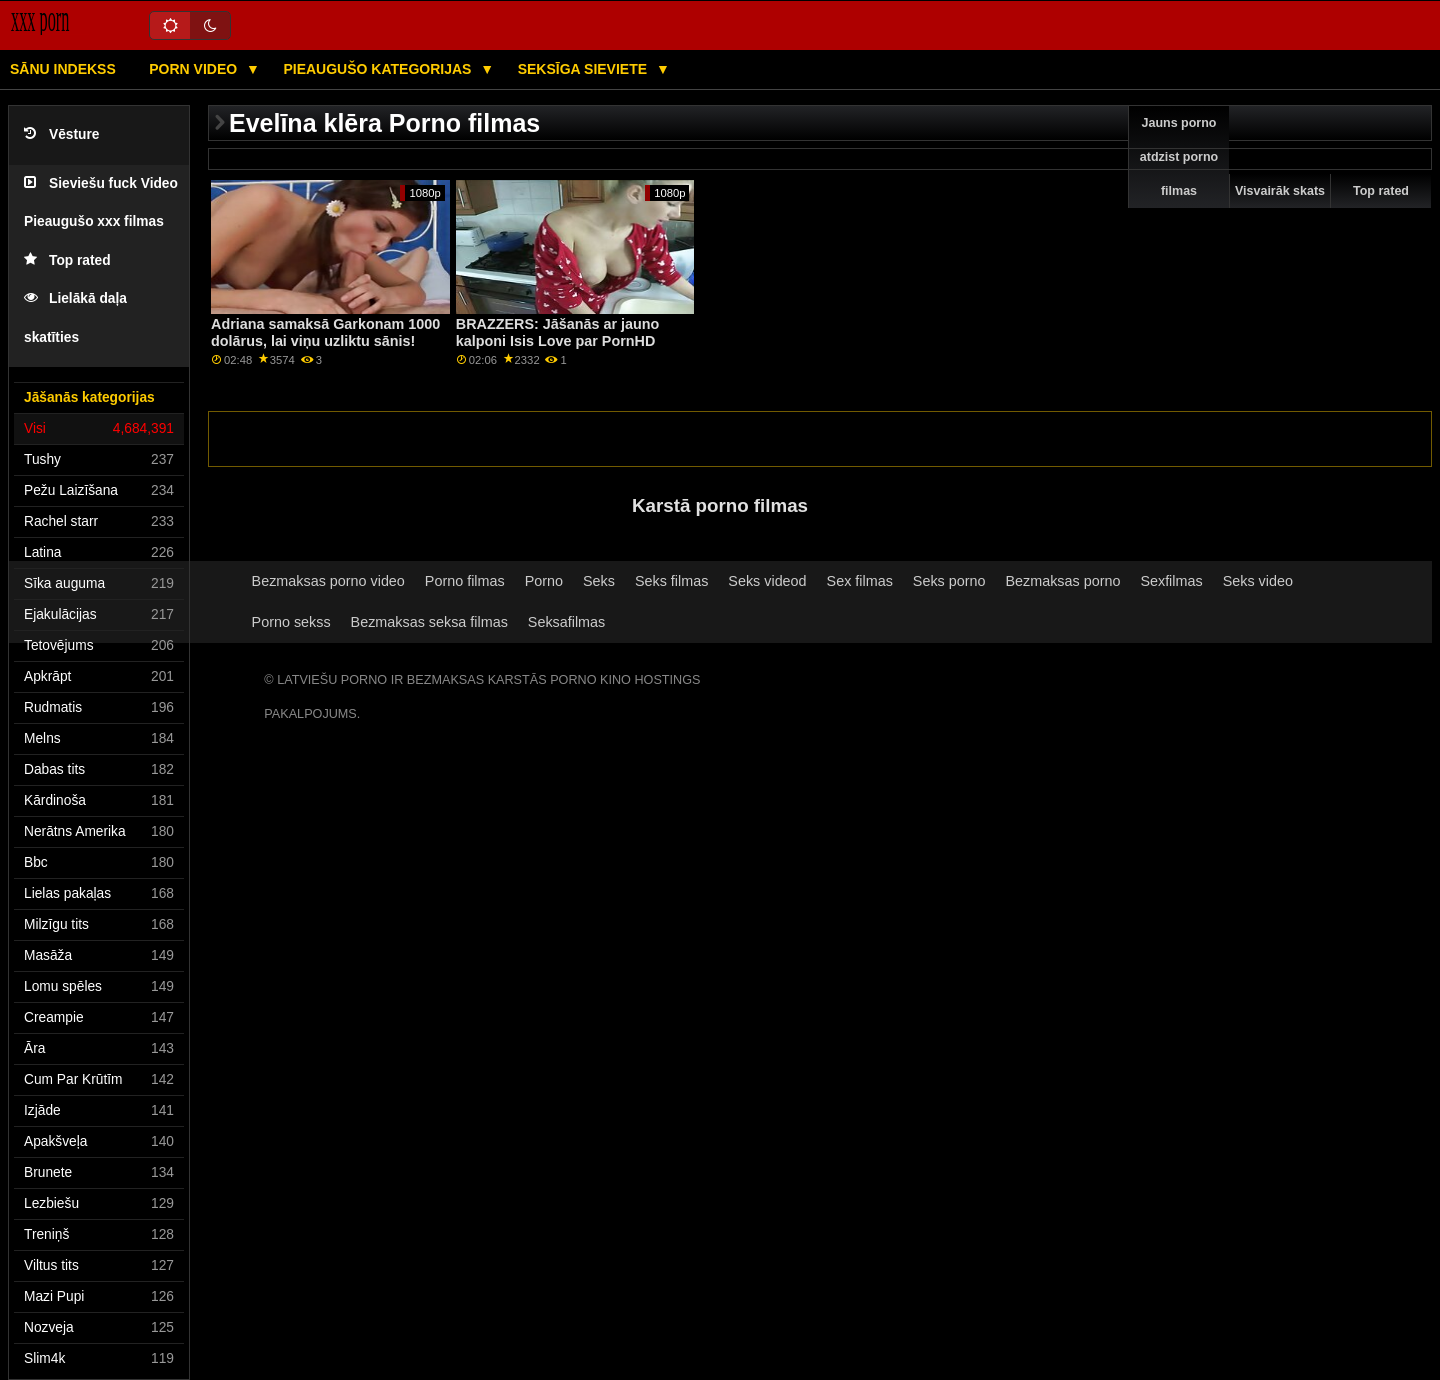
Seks (599, 581)
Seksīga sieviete (584, 69)
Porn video (195, 69)
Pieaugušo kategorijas (379, 69)
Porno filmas (465, 581)
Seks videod (767, 581)
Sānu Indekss (63, 69)
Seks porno (949, 581)
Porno (544, 581)
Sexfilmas (1171, 581)
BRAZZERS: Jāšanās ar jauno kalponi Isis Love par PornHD (557, 332)
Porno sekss (291, 622)
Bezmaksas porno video (328, 581)
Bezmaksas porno (1062, 581)
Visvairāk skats (1280, 191)
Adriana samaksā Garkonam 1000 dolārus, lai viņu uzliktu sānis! (325, 332)
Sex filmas (860, 581)
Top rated (67, 260)
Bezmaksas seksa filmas (429, 622)
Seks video (1258, 581)
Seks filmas (671, 581)
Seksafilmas (566, 622)
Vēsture (61, 134)
